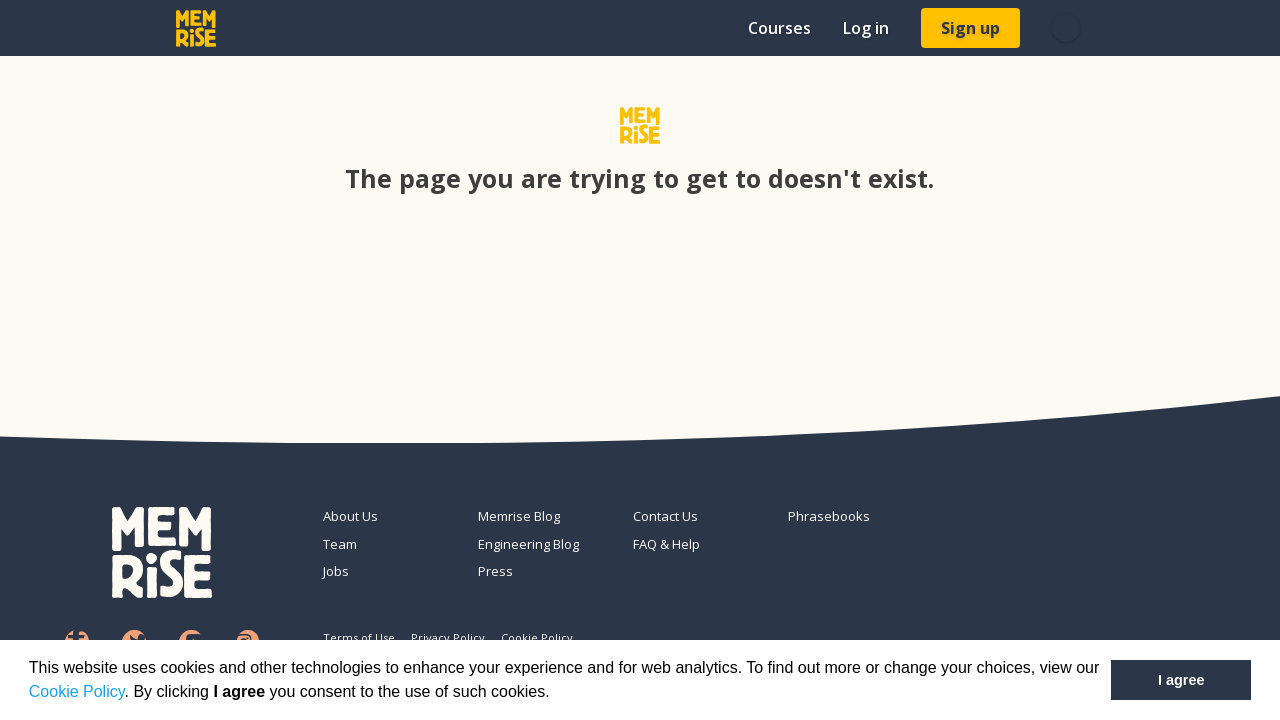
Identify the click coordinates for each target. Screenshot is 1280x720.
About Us (350, 516)
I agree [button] (1181, 680)
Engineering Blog (528, 544)
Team (340, 544)
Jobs (336, 571)
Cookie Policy (77, 691)
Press (495, 571)
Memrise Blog (519, 516)
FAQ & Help (666, 544)
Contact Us (665, 516)
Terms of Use (359, 637)
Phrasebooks (829, 516)
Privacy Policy (448, 637)
